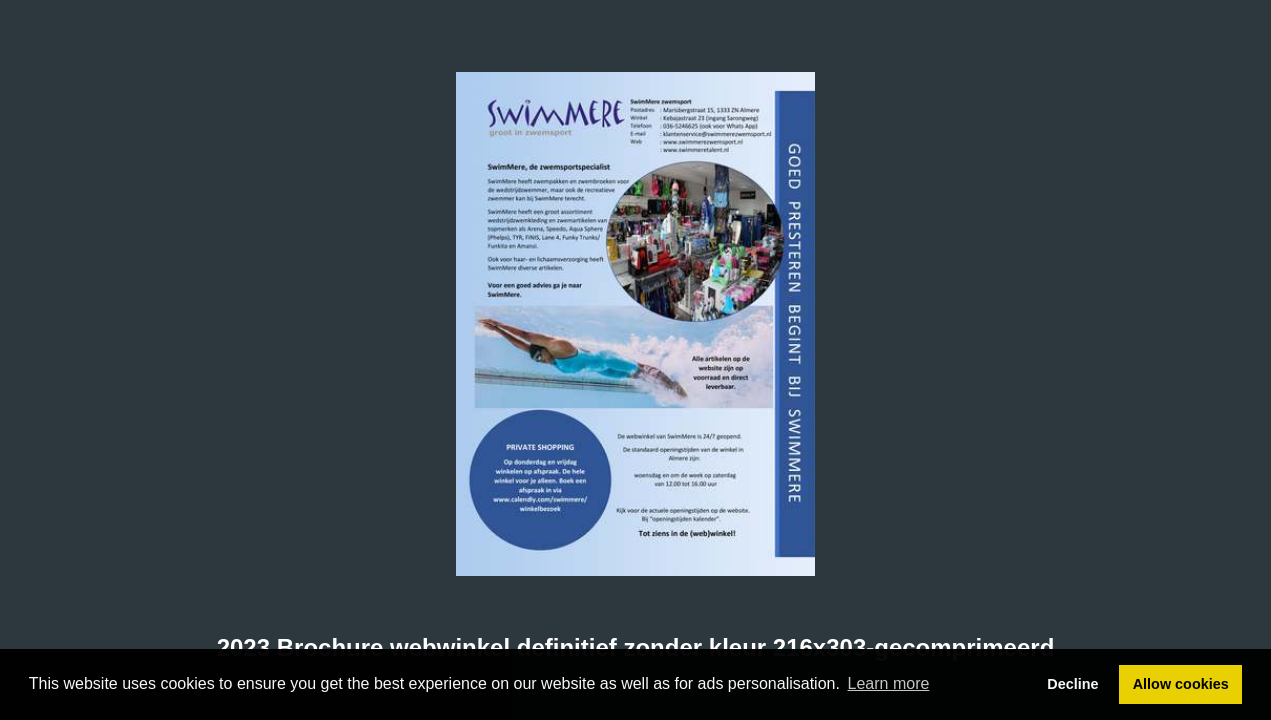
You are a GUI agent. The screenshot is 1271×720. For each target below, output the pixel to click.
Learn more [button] (889, 683)
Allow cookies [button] (1181, 684)
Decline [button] (1072, 684)
